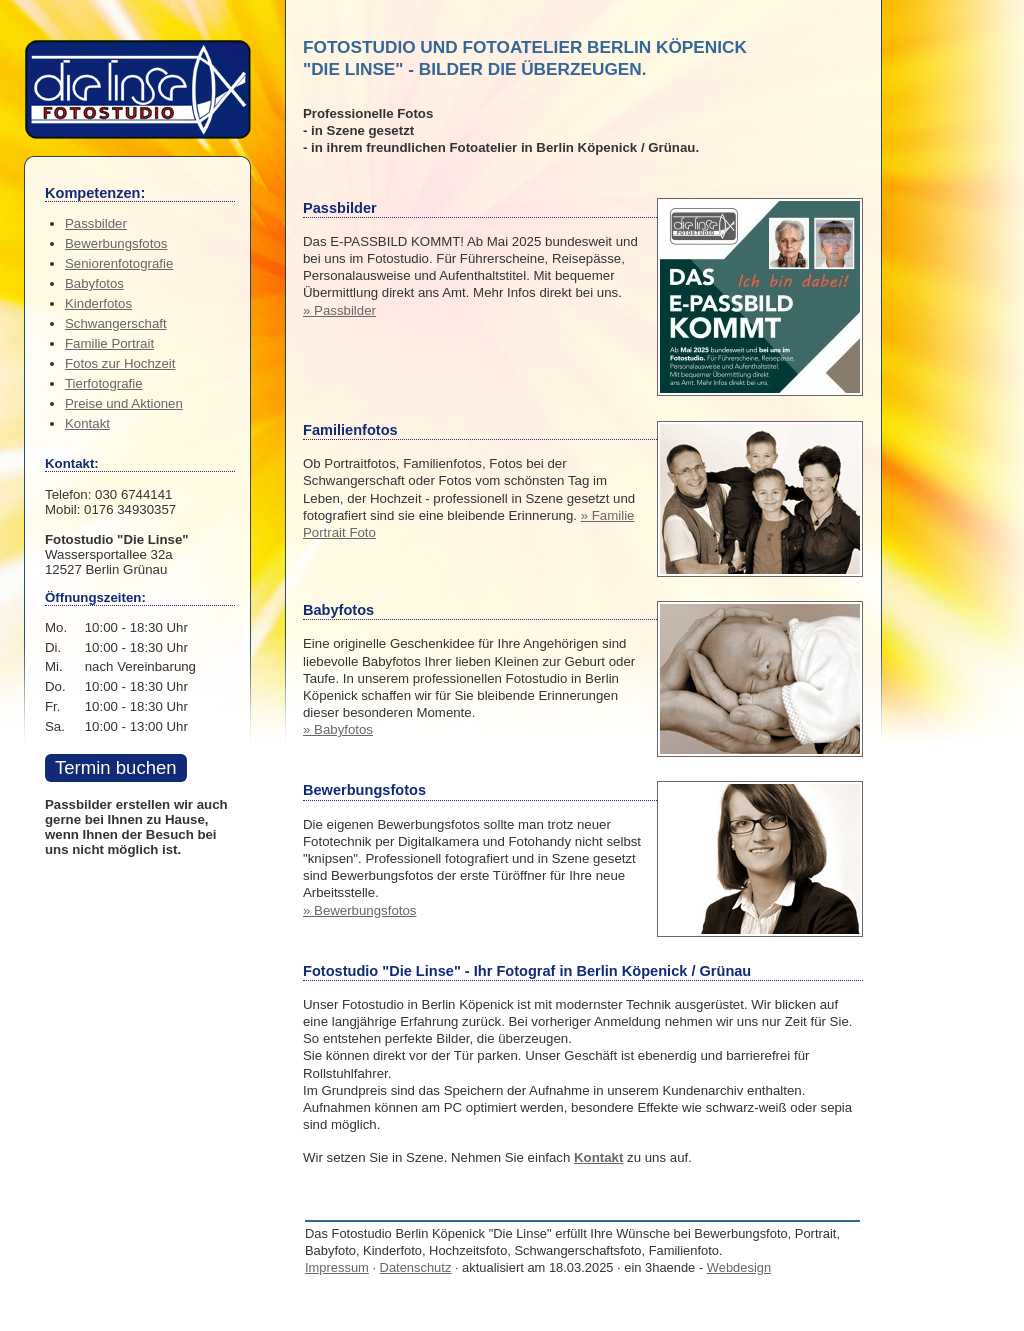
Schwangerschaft (116, 323)
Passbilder (96, 223)
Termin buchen (116, 767)
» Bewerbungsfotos (359, 910)
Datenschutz (416, 1267)
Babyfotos (94, 283)
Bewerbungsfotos (116, 243)
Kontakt (598, 1157)
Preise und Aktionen (124, 403)
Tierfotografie (104, 383)
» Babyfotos (338, 729)
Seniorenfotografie (119, 263)
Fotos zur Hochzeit (120, 363)
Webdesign (739, 1267)
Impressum (337, 1267)
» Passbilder (339, 310)
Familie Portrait (109, 343)
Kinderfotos (98, 303)
